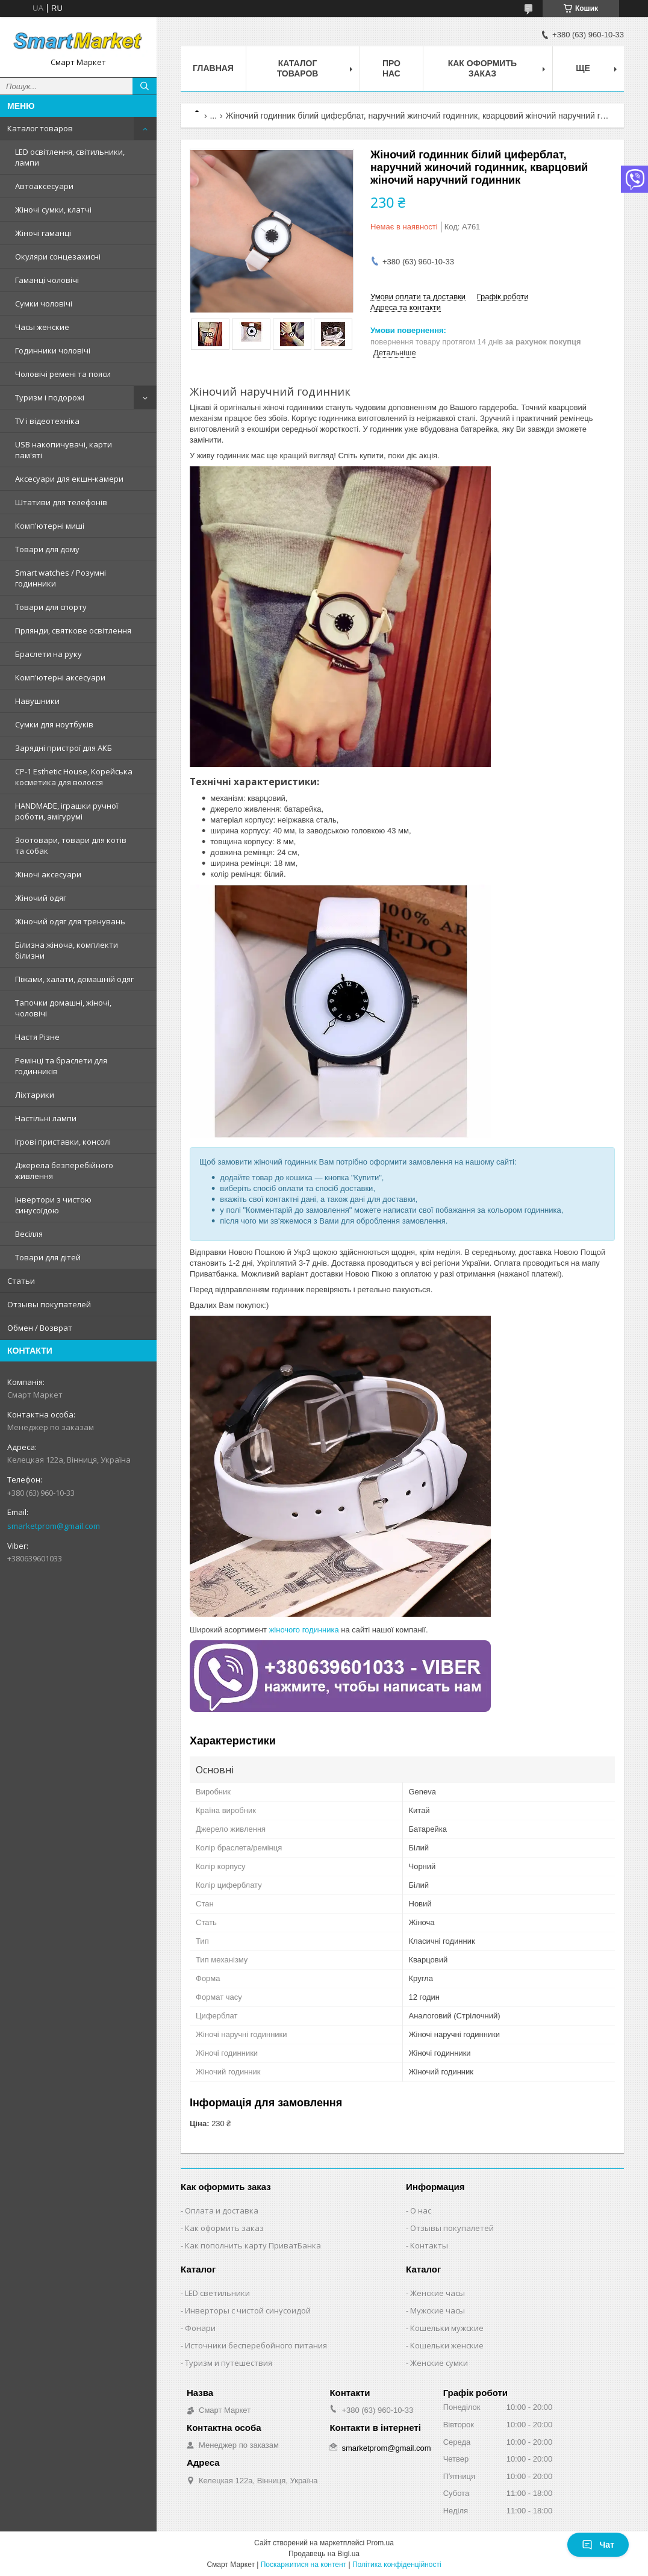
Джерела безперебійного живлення (64, 1170)
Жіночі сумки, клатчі (53, 209)
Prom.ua (380, 2543)
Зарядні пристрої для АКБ (63, 747)
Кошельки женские (447, 2345)
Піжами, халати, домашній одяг (74, 979)
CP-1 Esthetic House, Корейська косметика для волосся (73, 777)
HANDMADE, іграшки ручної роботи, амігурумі (66, 811)
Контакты (429, 2245)
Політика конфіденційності (396, 2564)
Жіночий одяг (40, 897)
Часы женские (42, 327)
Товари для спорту (51, 607)
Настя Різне (37, 1036)
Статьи (21, 1280)
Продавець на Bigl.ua (324, 2554)
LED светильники (217, 2293)
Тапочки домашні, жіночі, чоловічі (63, 1008)
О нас (420, 2210)
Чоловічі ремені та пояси (63, 374)
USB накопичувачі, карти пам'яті (63, 450)
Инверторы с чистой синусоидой (248, 2310)
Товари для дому (47, 549)
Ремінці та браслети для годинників (61, 1066)
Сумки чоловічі (43, 303)
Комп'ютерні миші (49, 525)
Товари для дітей (48, 1257)
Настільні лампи (45, 1118)
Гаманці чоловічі (47, 280)
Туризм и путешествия (228, 2362)
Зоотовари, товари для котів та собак (70, 845)
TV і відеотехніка (47, 420)
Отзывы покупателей (49, 1304)
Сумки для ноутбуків (54, 724)
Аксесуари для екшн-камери (69, 478)
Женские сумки (439, 2362)
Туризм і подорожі (49, 397)
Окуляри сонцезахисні (58, 256)
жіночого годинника (304, 1629)
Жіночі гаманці (43, 233)
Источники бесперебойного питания (256, 2345)
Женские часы (437, 2293)
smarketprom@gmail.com (53, 1525)
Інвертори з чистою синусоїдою (53, 1205)
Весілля (29, 1233)
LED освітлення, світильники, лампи (70, 157)
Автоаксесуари (44, 186)
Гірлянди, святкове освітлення (73, 630)
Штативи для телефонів (61, 502)
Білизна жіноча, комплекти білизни (66, 950)
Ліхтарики (34, 1094)
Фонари (200, 2327)
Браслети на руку (48, 654)
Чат (598, 2544)
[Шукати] (144, 86)
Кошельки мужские (447, 2327)
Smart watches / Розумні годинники (60, 578)
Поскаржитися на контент (303, 2564)
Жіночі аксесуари (48, 874)
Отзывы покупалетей (452, 2228)
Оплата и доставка (221, 2210)
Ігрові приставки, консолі (63, 1141)
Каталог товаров (40, 128)
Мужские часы (437, 2310)
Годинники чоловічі (52, 350)
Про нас (391, 68)
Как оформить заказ (482, 68)
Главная (213, 68)
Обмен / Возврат (39, 1327)
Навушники (37, 700)
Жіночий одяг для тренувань (70, 921)
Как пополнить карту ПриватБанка (253, 2245)
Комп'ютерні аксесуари (60, 677)
